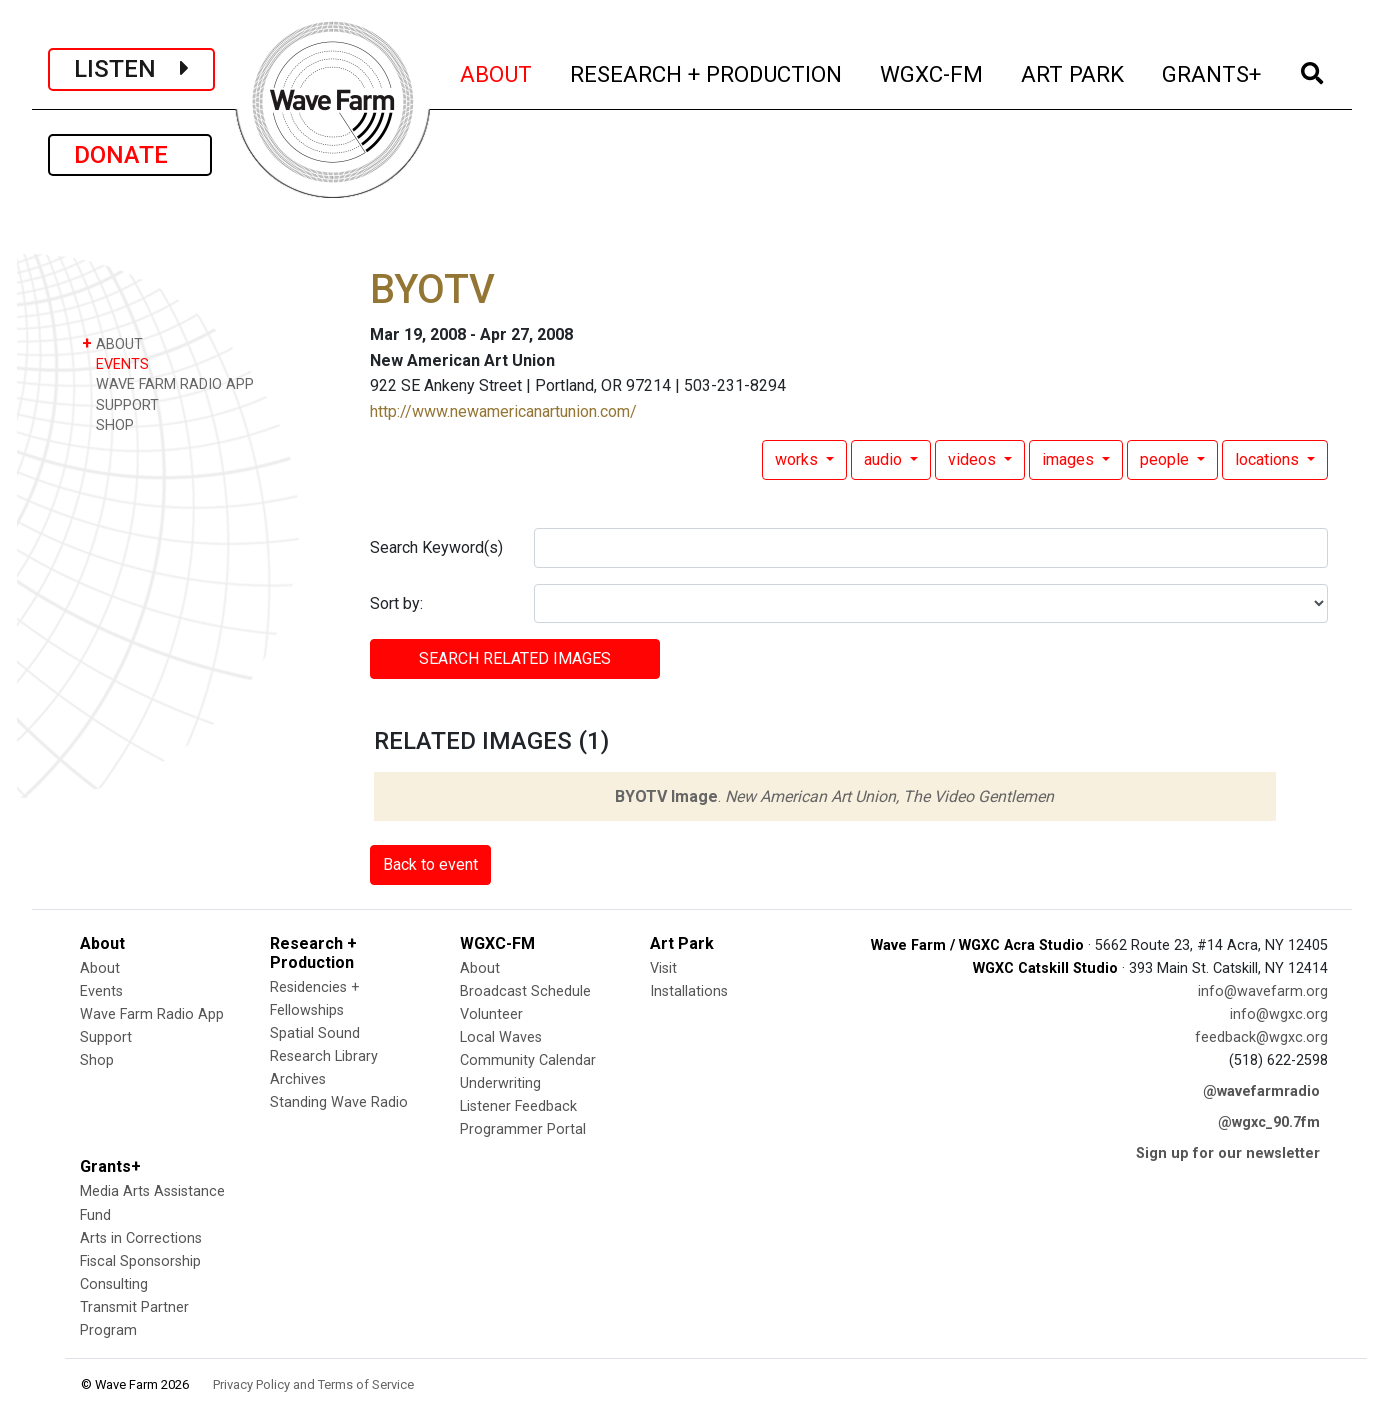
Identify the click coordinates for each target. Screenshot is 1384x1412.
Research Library (324, 1056)
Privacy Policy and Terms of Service (313, 1384)
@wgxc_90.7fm (1269, 1122)
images (1070, 459)
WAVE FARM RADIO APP (168, 383)
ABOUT (497, 71)
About (100, 968)
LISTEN (131, 69)
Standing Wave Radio (339, 1102)
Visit (663, 968)
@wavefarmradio (1261, 1091)
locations (1269, 459)
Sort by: (396, 603)
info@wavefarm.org (1263, 991)
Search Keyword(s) (436, 547)
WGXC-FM (932, 71)
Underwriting (500, 1083)
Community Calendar (528, 1060)
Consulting (114, 1284)
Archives (298, 1079)
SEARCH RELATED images (515, 658)
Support (106, 1037)
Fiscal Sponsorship (140, 1261)
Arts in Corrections (141, 1238)
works (798, 459)
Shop (97, 1060)
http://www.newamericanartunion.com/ (503, 411)
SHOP (108, 424)
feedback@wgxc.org (1261, 1037)
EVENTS (115, 363)
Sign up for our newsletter (1228, 1153)
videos (974, 459)
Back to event (430, 864)
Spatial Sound (315, 1033)
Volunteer (491, 1014)
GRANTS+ (1212, 71)
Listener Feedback (518, 1106)
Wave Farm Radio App (152, 1014)
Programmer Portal (523, 1129)
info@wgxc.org (1279, 1014)
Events (101, 991)
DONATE (130, 155)
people (1166, 459)
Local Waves (501, 1037)
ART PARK (1073, 71)
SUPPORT (120, 404)
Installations (689, 991)
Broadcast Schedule (525, 991)
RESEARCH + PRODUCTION (707, 71)
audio (885, 459)
